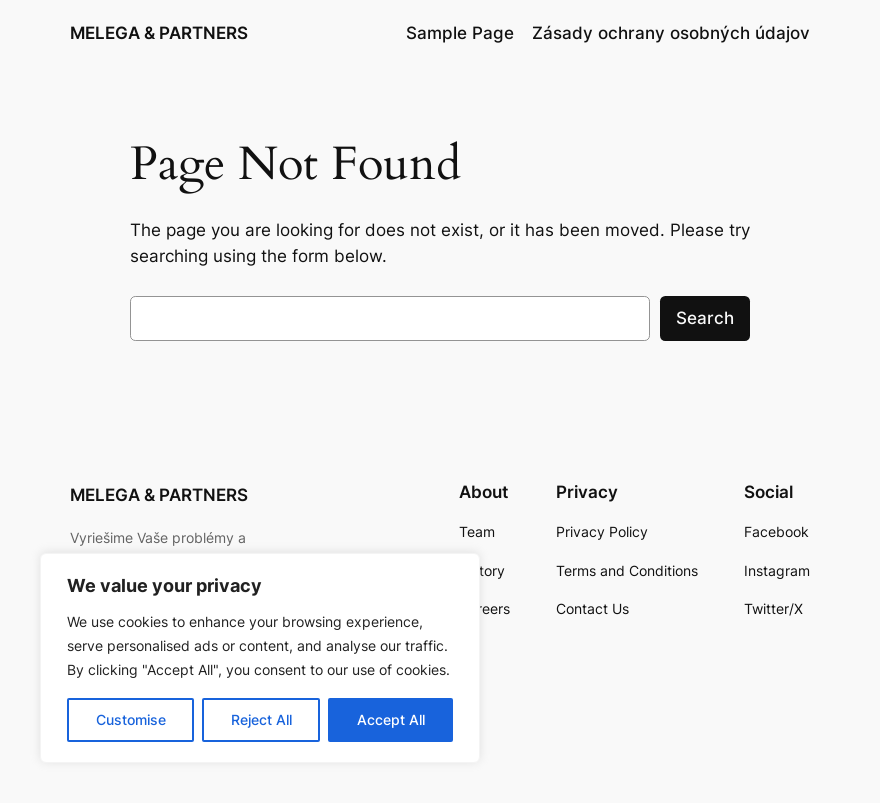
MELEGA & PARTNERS (159, 33)
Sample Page (460, 33)
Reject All (261, 719)
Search (705, 318)
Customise (131, 719)
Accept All (391, 719)
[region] (260, 658)
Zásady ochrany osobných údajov (671, 33)
